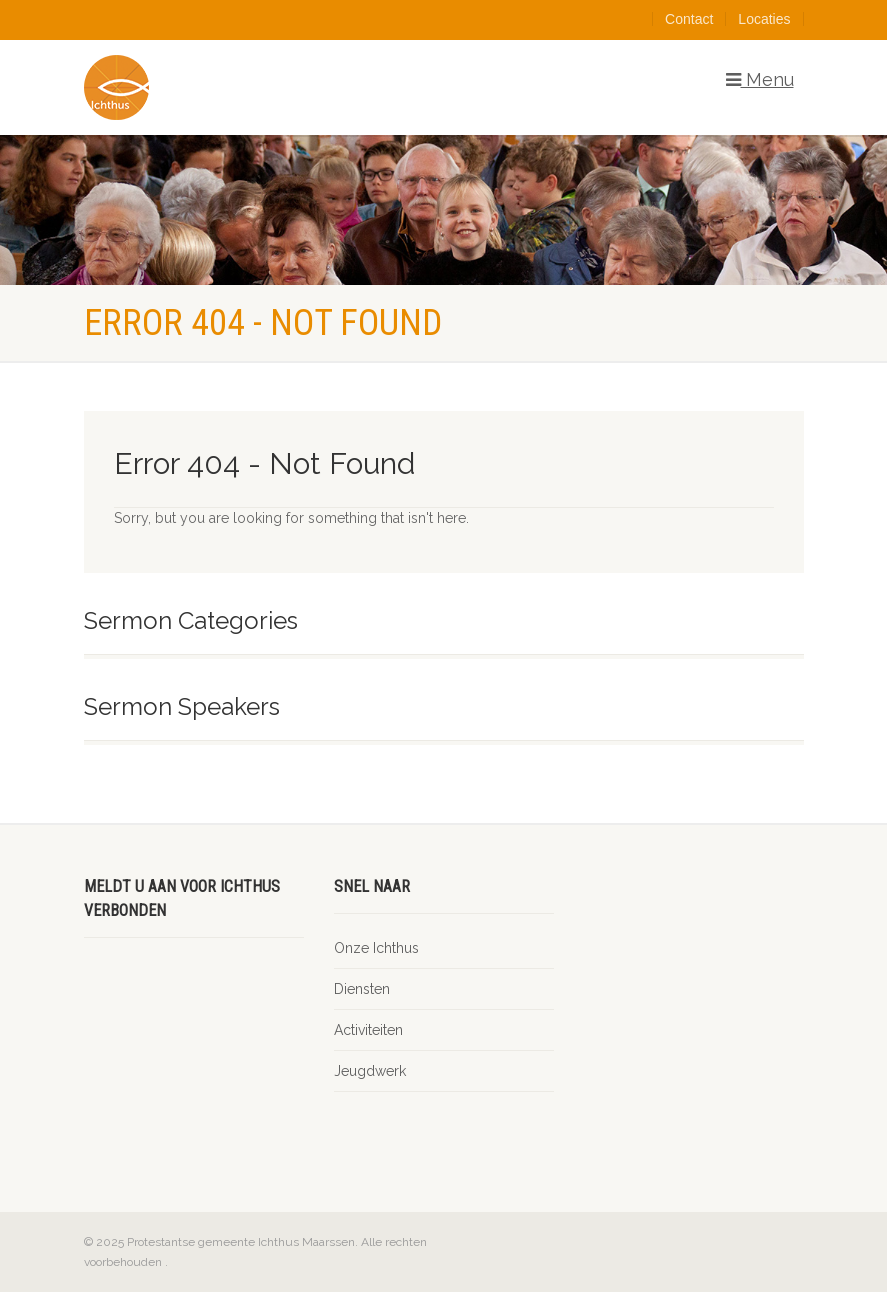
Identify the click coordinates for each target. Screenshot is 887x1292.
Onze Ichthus (376, 948)
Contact (689, 19)
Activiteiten (368, 1030)
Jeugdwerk (370, 1071)
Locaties (764, 19)
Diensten (362, 989)
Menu (760, 80)
